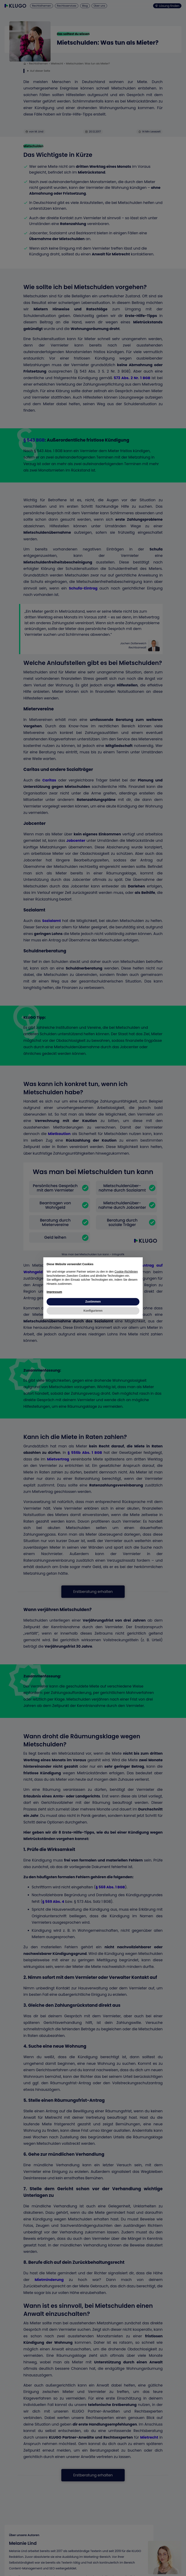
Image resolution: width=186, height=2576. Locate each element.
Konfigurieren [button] (93, 1310)
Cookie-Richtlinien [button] (126, 1271)
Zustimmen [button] (93, 1301)
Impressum (54, 1291)
